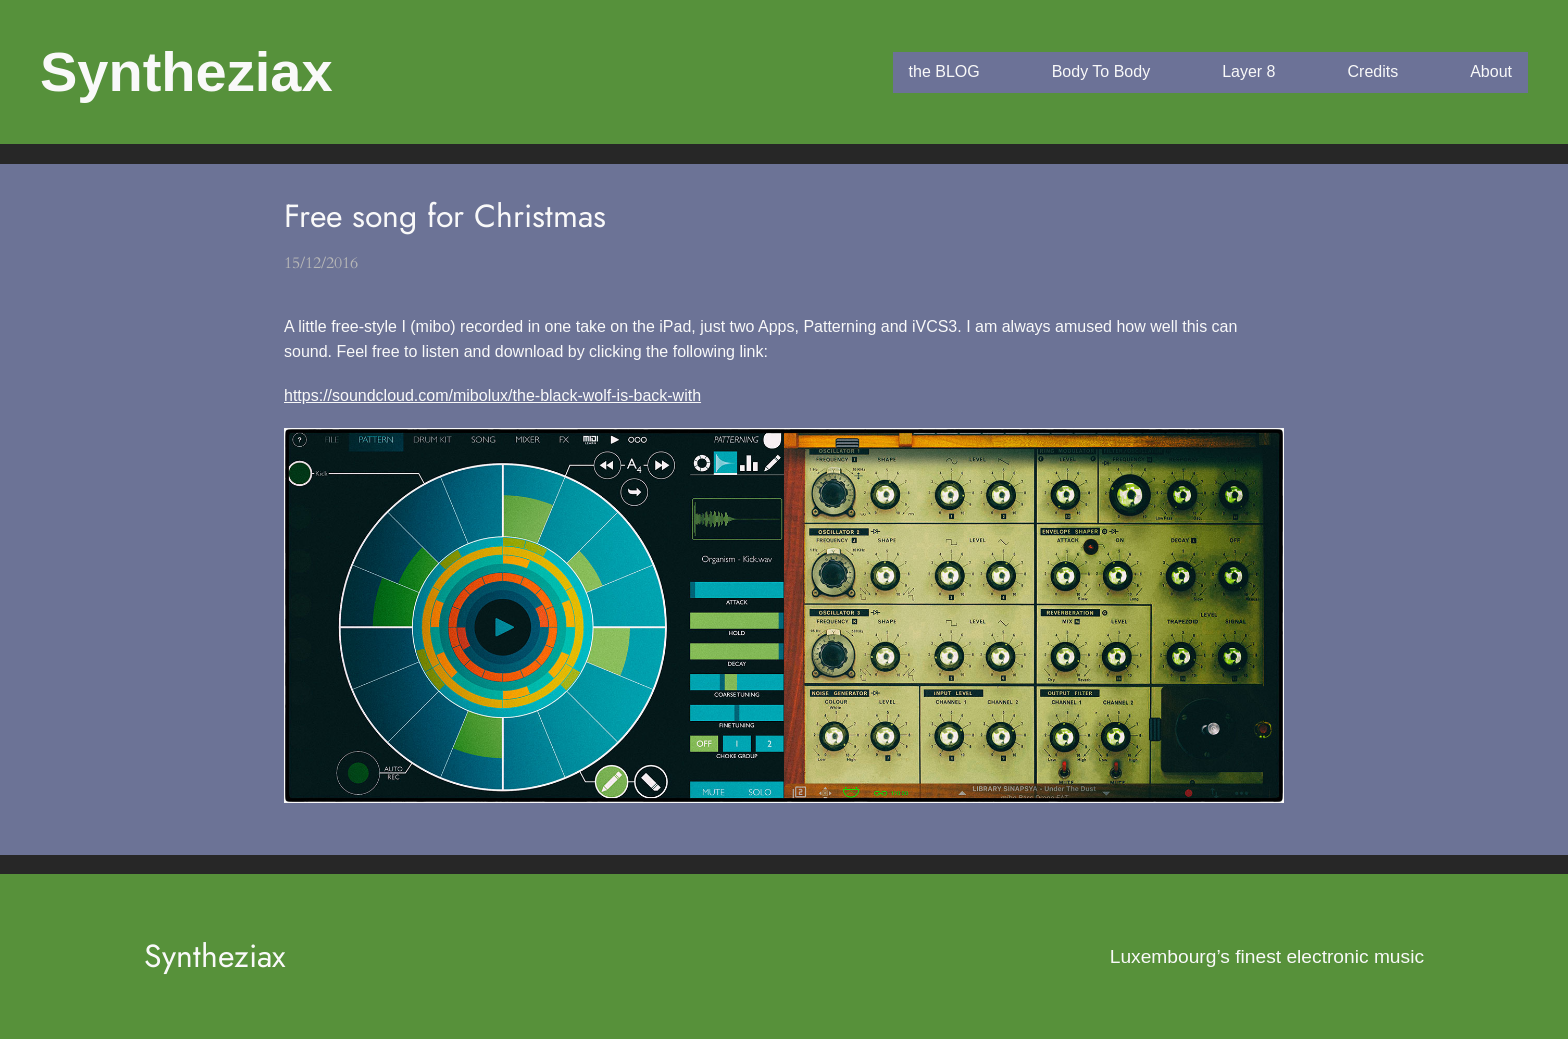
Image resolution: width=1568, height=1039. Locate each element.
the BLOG (944, 71)
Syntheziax (186, 71)
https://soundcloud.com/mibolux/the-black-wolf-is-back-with (492, 395)
